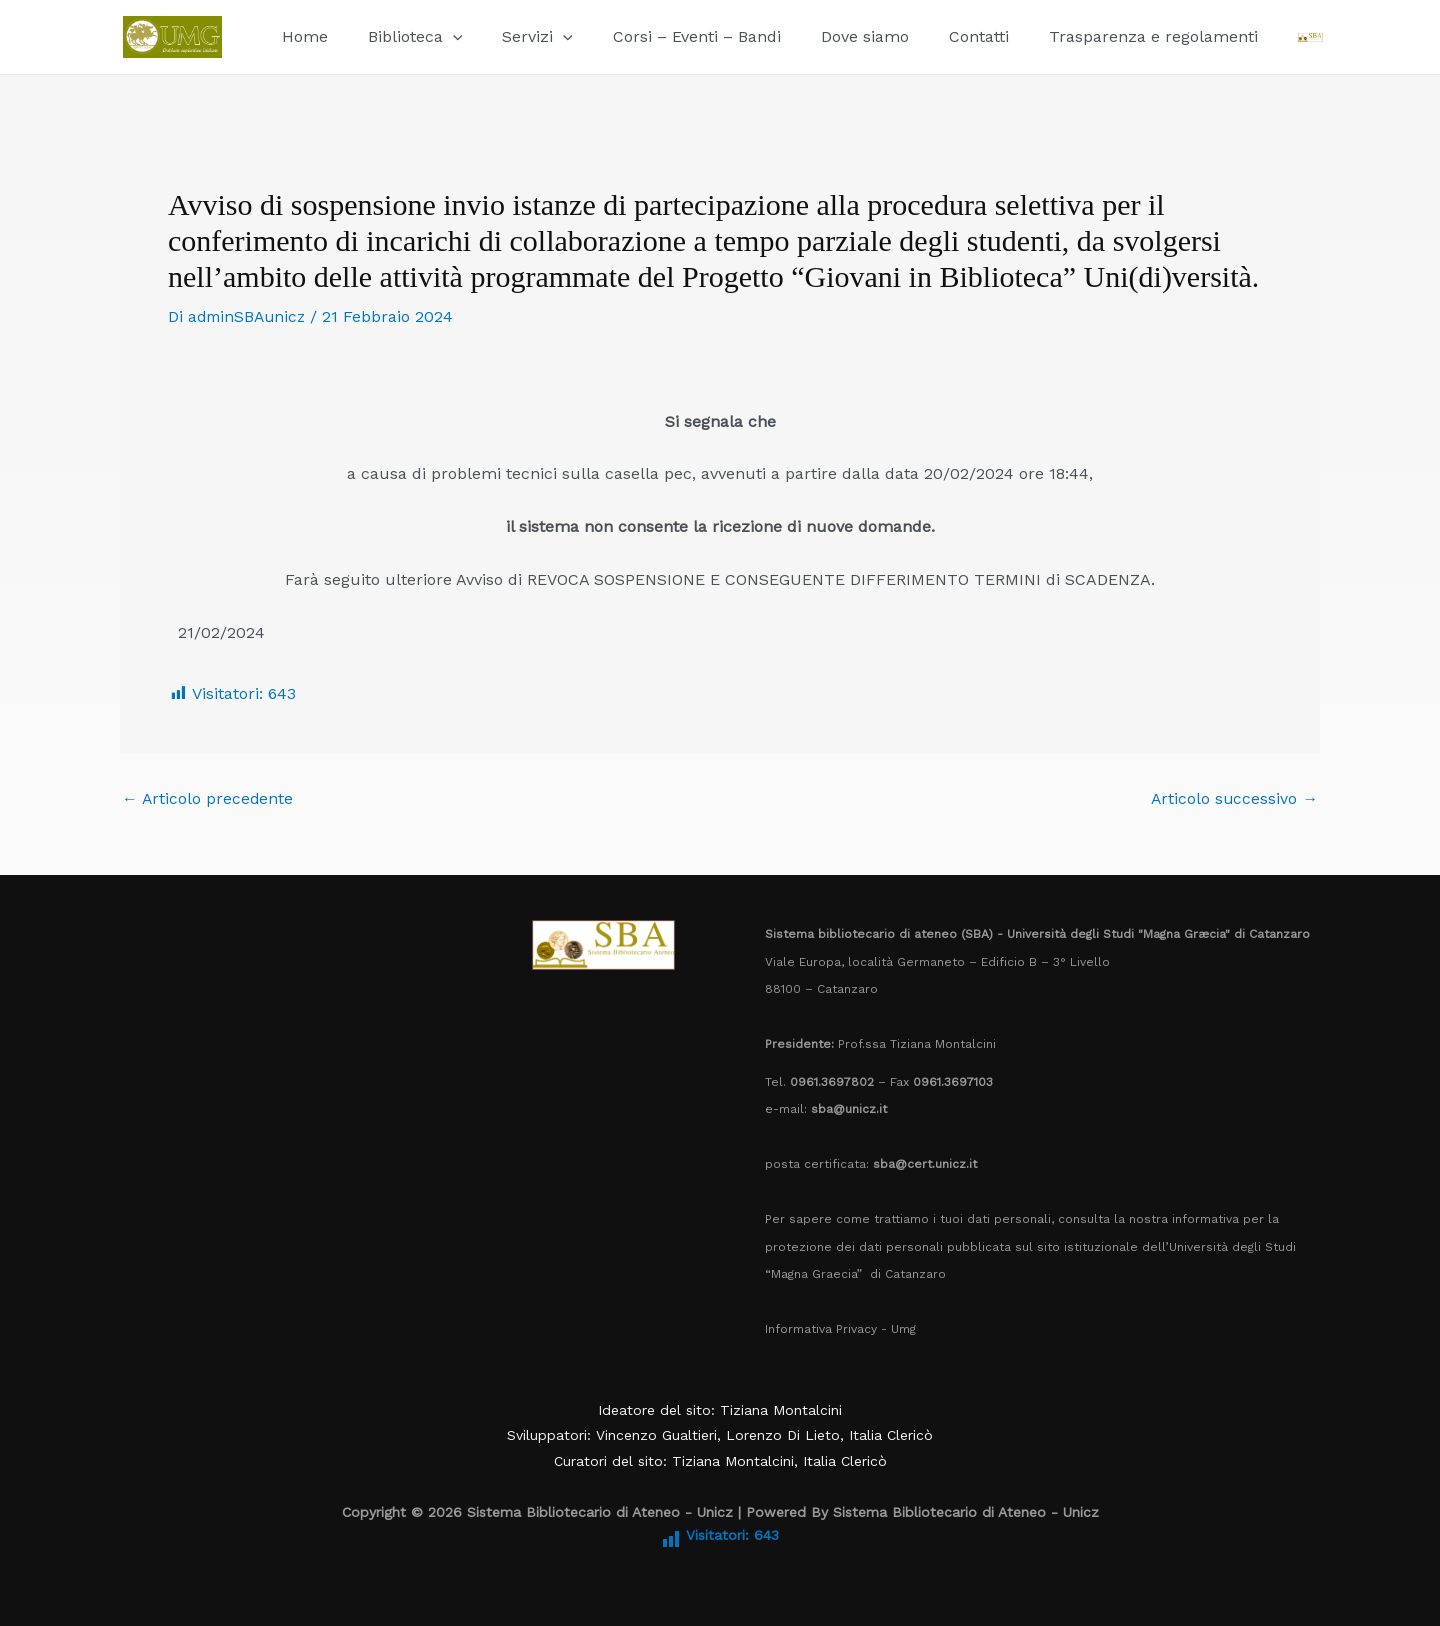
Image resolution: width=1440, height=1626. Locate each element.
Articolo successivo (1233, 798)
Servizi (517, 36)
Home (301, 36)
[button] (441, 36)
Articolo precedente (208, 798)
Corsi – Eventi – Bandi (669, 36)
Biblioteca (403, 36)
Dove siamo (829, 36)
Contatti (935, 36)
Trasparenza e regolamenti (1101, 36)
